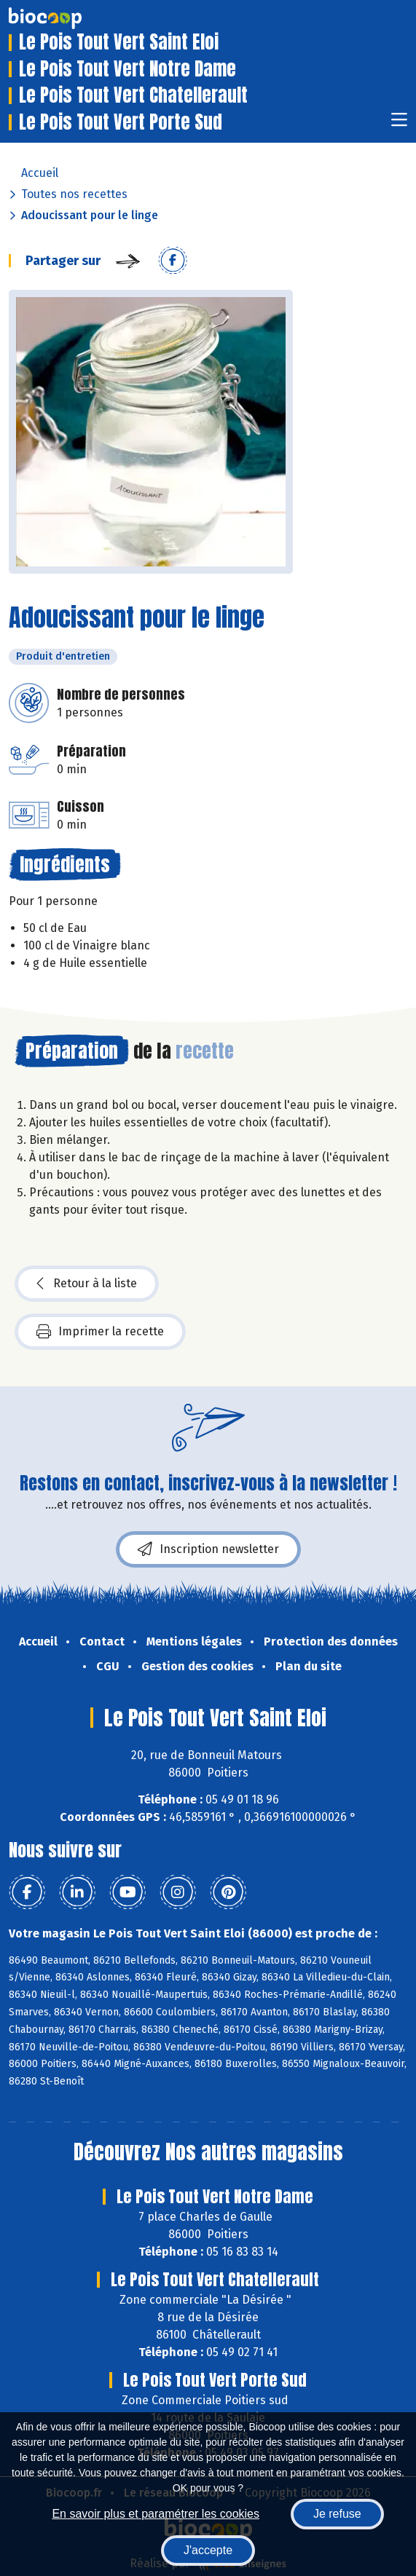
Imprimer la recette (100, 1331)
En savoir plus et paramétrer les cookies (155, 2514)
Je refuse (337, 2514)
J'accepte (208, 2550)
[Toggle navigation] (399, 124)
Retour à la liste (86, 1283)
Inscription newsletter (208, 1549)
